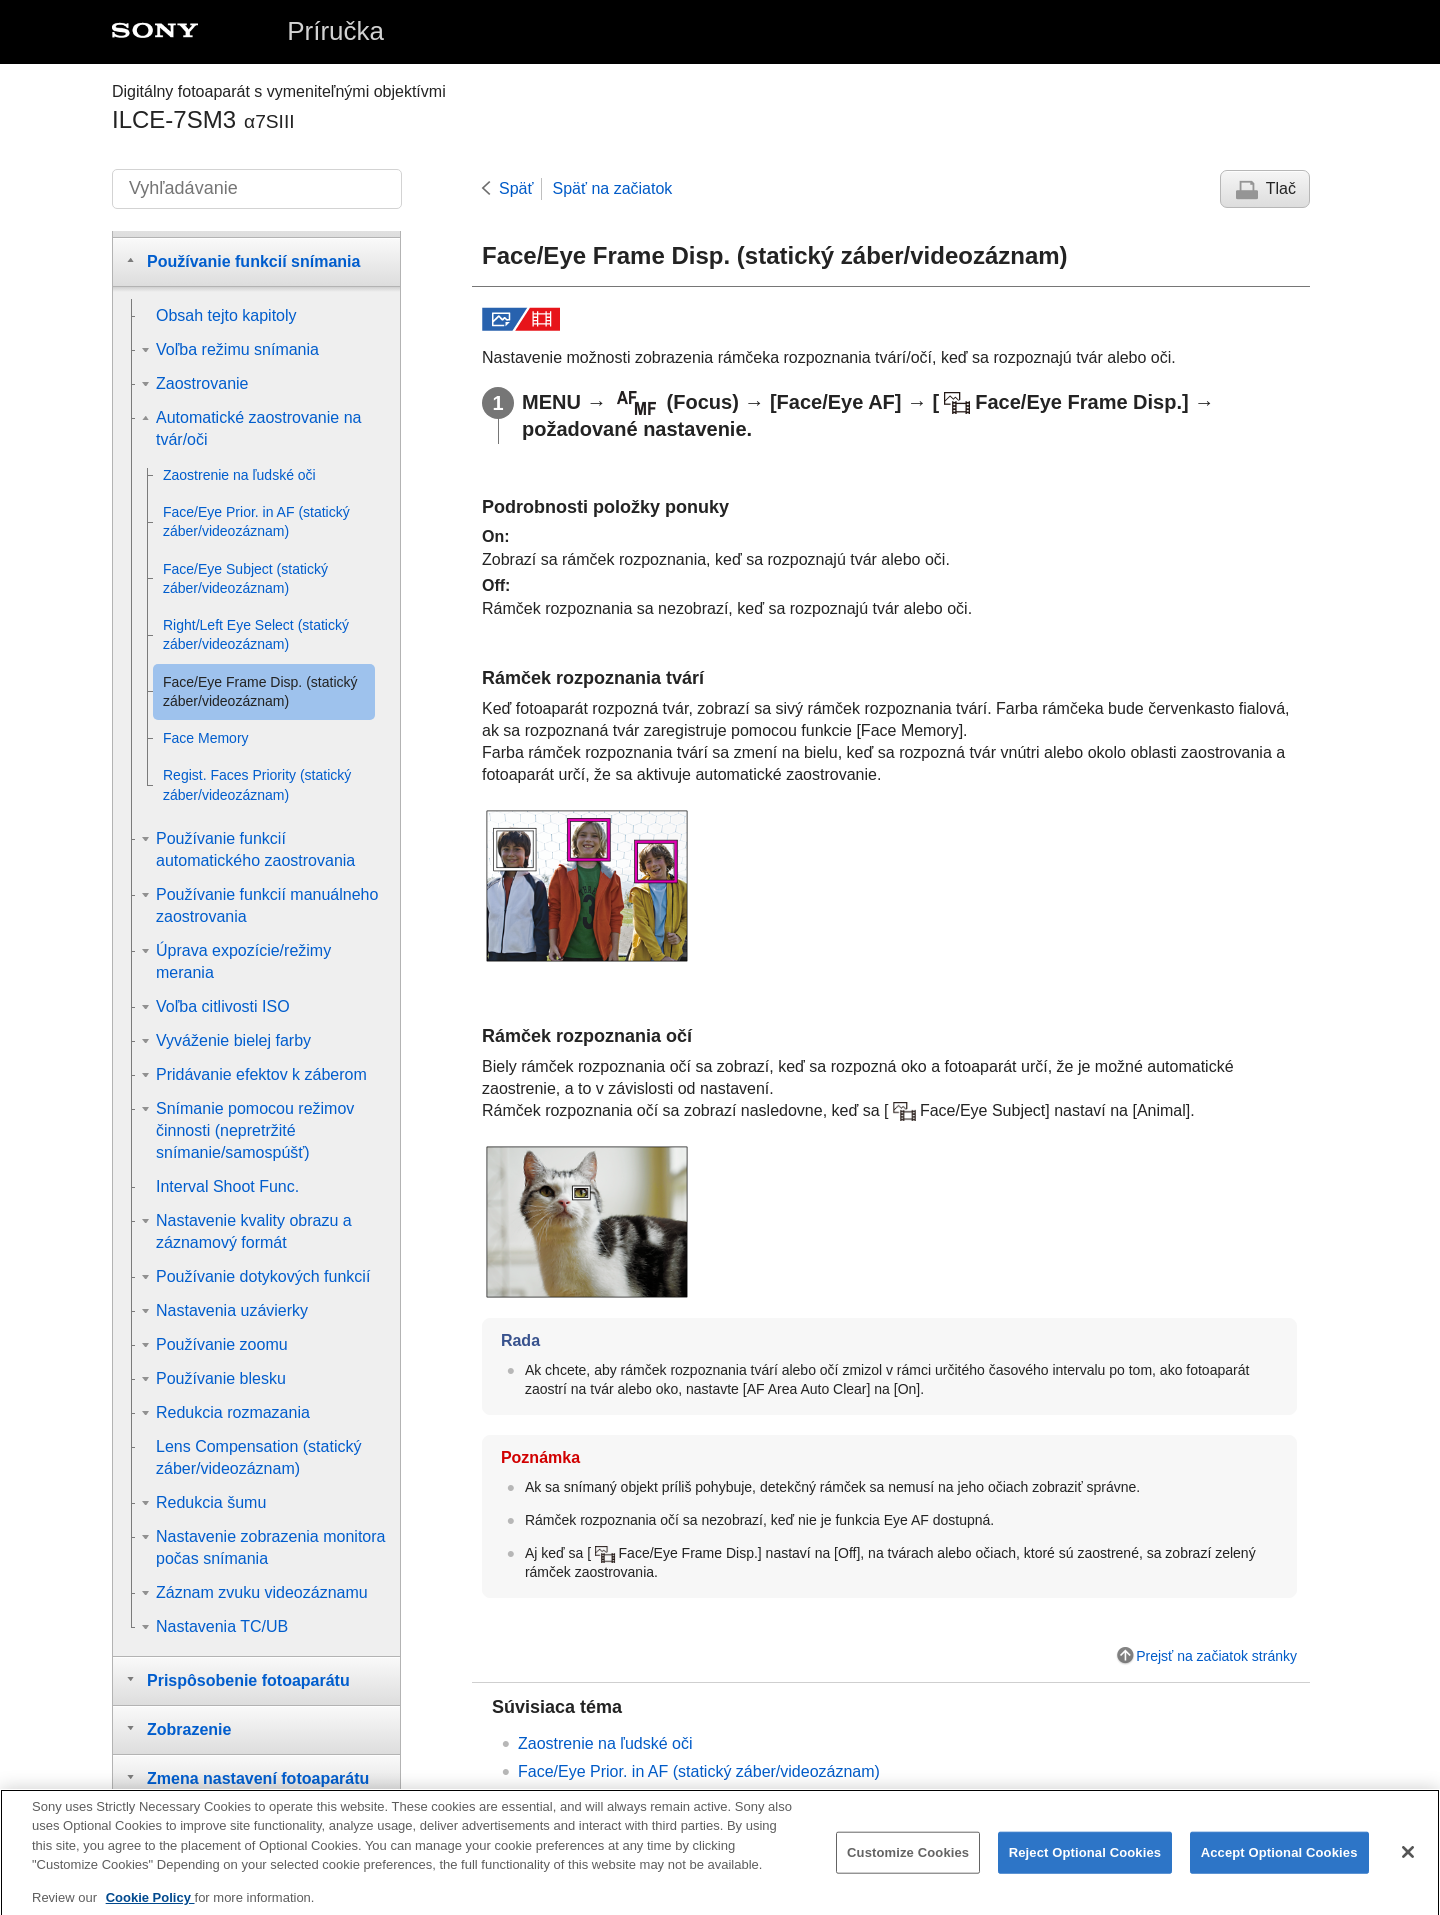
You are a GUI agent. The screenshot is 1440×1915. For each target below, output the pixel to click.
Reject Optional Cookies (1085, 1867)
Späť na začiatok (612, 188)
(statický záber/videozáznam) (699, 1771)
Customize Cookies (908, 1867)
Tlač (1281, 188)
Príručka (335, 31)
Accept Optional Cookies (1279, 1867)
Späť (516, 188)
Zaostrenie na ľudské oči (605, 1743)
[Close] (1408, 1867)
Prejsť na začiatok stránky (1216, 1656)
